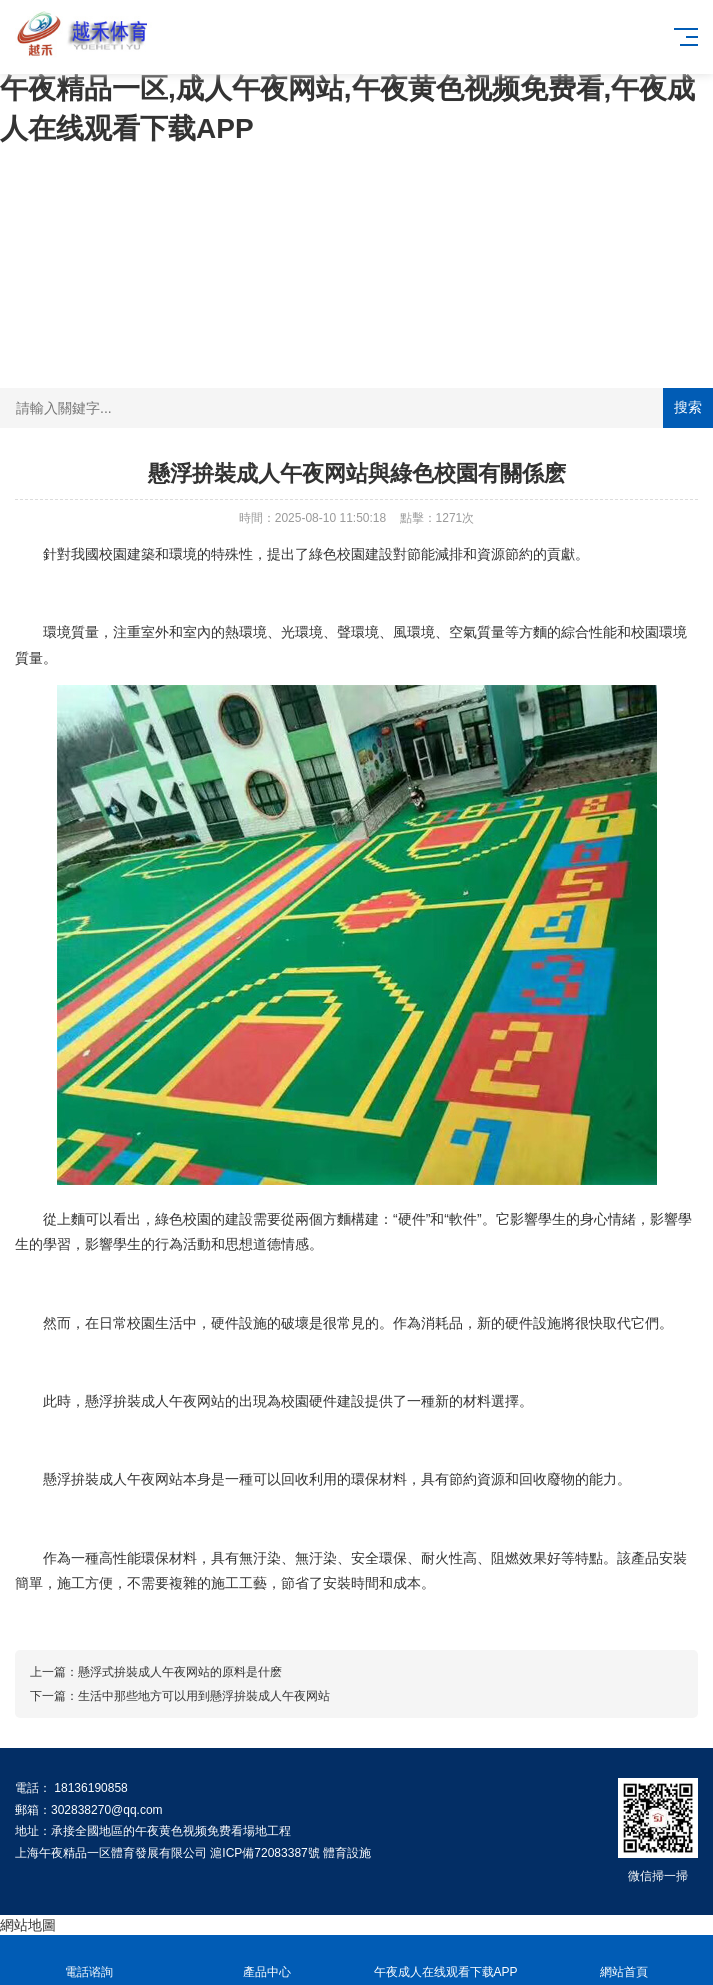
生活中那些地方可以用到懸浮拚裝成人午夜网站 (204, 1696)
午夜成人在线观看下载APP (446, 1960)
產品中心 (267, 1960)
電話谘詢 (89, 1960)
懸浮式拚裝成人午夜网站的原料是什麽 (180, 1672)
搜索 (688, 407)
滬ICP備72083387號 (264, 1853)
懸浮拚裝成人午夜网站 (155, 1401)
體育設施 (347, 1853)
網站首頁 (624, 1960)
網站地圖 (28, 1925)
